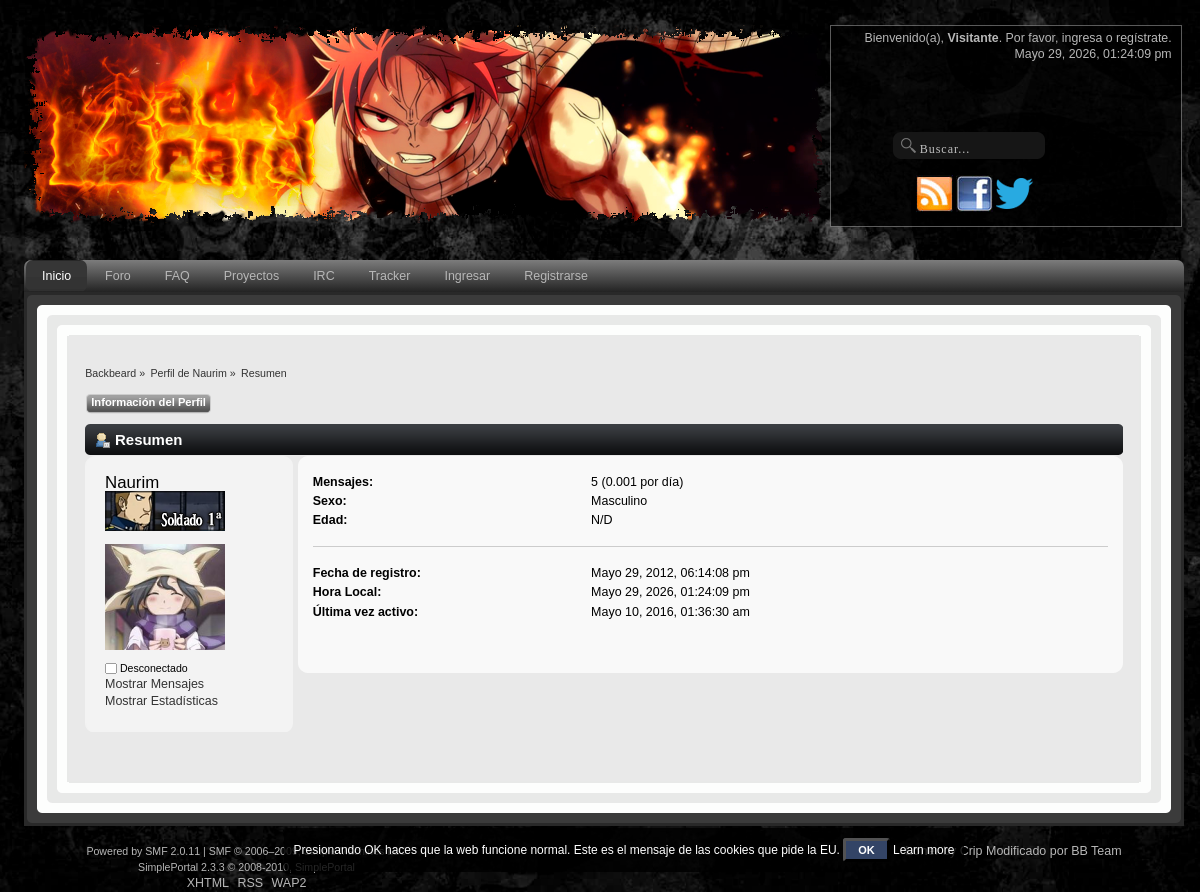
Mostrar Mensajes (154, 684)
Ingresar (467, 276)
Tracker (390, 276)
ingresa (1082, 38)
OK (866, 850)
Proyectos (251, 276)
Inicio (56, 276)
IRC (323, 276)
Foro (118, 276)
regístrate (1142, 38)
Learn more (923, 850)
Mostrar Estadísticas (161, 701)
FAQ (177, 276)
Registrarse (556, 276)
